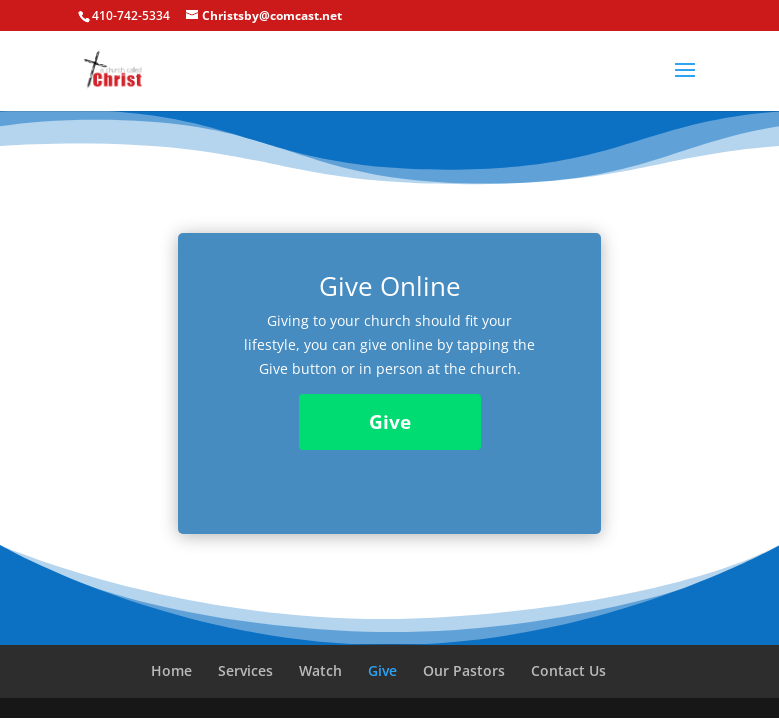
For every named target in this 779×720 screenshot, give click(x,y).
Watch (320, 670)
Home (171, 670)
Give (390, 422)
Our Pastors (464, 670)
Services (245, 670)
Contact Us (568, 670)
